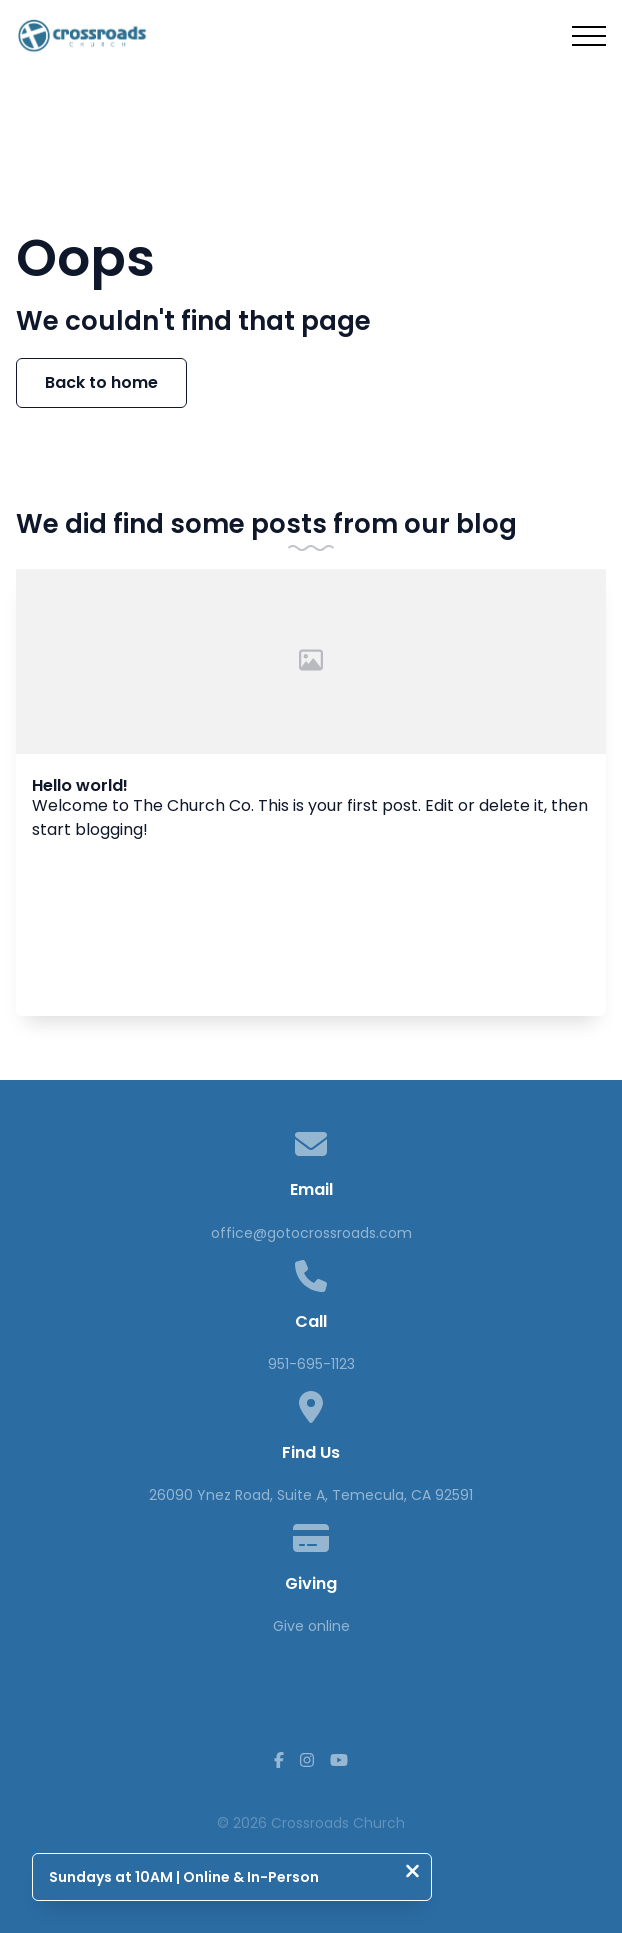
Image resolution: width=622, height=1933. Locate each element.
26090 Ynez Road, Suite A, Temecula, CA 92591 (311, 1495)
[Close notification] (412, 1873)
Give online (311, 1626)
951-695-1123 (311, 1364)
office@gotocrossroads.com (311, 1233)
